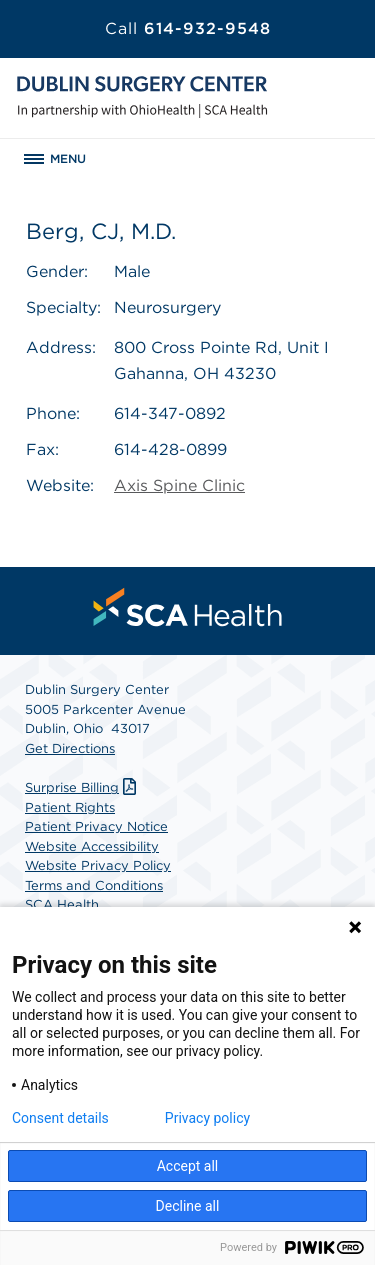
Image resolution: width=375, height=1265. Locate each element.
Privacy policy (207, 1118)
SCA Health (62, 904)
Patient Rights (70, 807)
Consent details (60, 1118)
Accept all (188, 1166)
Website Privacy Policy (98, 865)
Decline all (188, 1206)
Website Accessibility (92, 846)
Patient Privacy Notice (96, 826)
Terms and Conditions (94, 885)
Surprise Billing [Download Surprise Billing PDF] (83, 787)
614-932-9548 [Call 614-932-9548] (188, 28)
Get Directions (70, 748)
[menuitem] (188, 607)
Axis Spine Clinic (179, 485)
